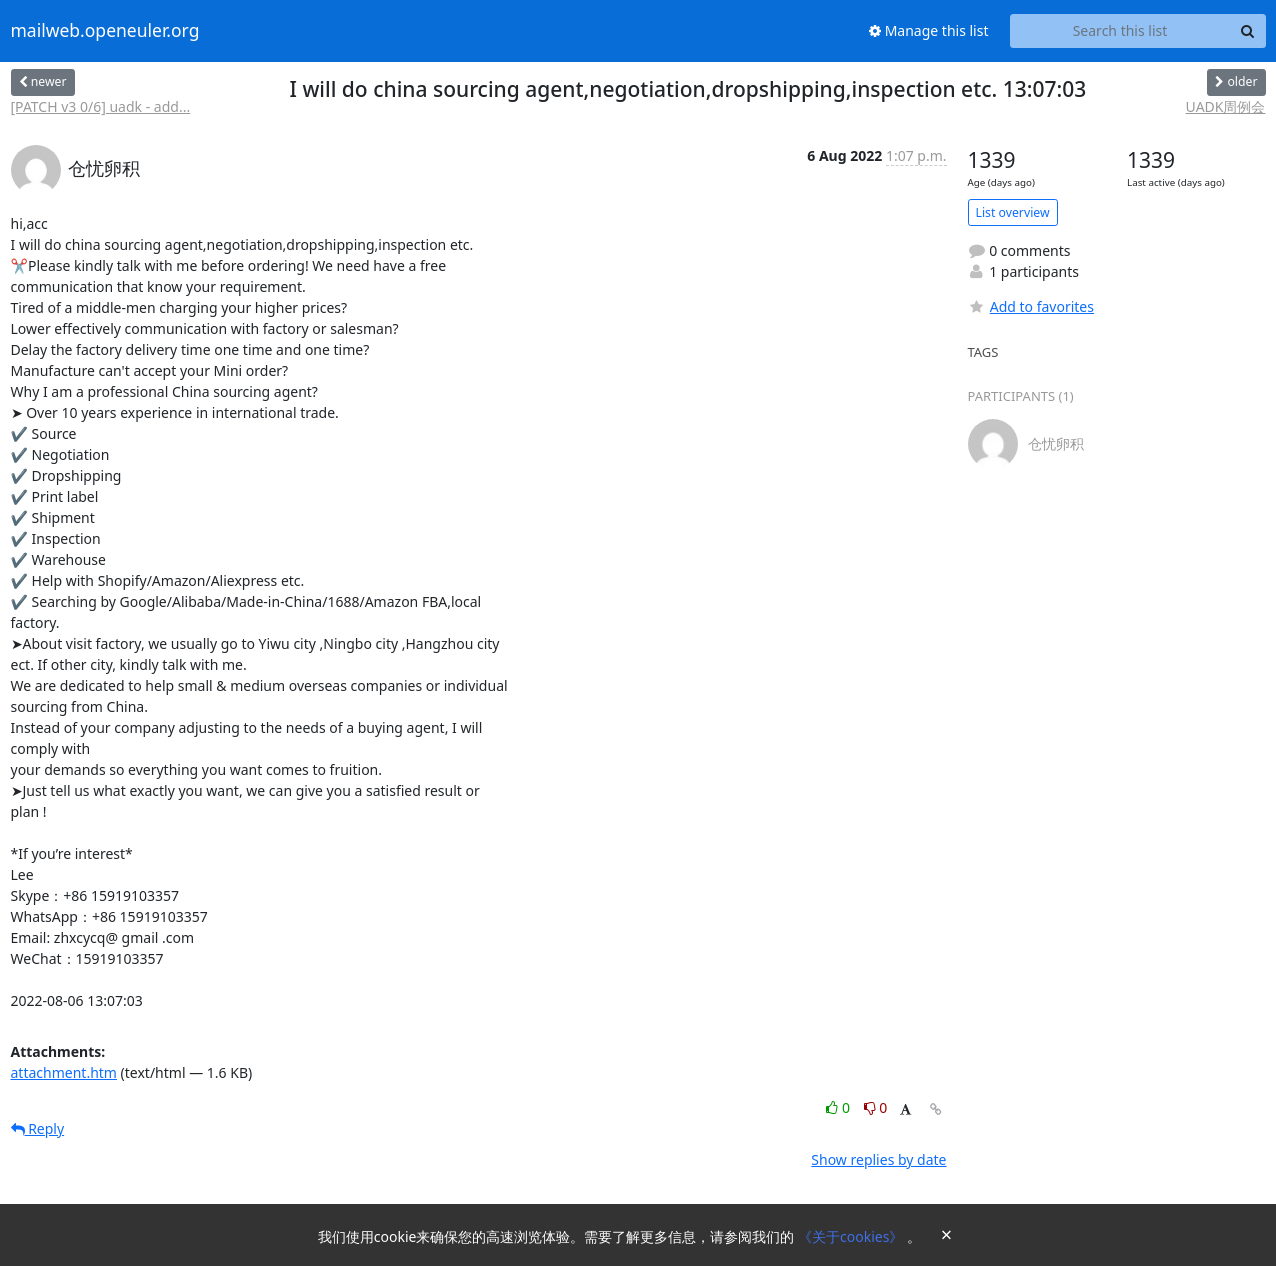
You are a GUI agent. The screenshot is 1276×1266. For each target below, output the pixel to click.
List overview (1013, 212)
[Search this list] (1120, 31)
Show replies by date (878, 1159)
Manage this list (929, 30)
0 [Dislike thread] (876, 1107)
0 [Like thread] (839, 1107)
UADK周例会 (1226, 106)
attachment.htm (64, 1072)
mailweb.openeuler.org (105, 31)
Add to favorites (1031, 306)
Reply (38, 1128)
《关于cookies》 (852, 1236)
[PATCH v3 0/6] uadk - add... (101, 106)
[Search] (1248, 31)
